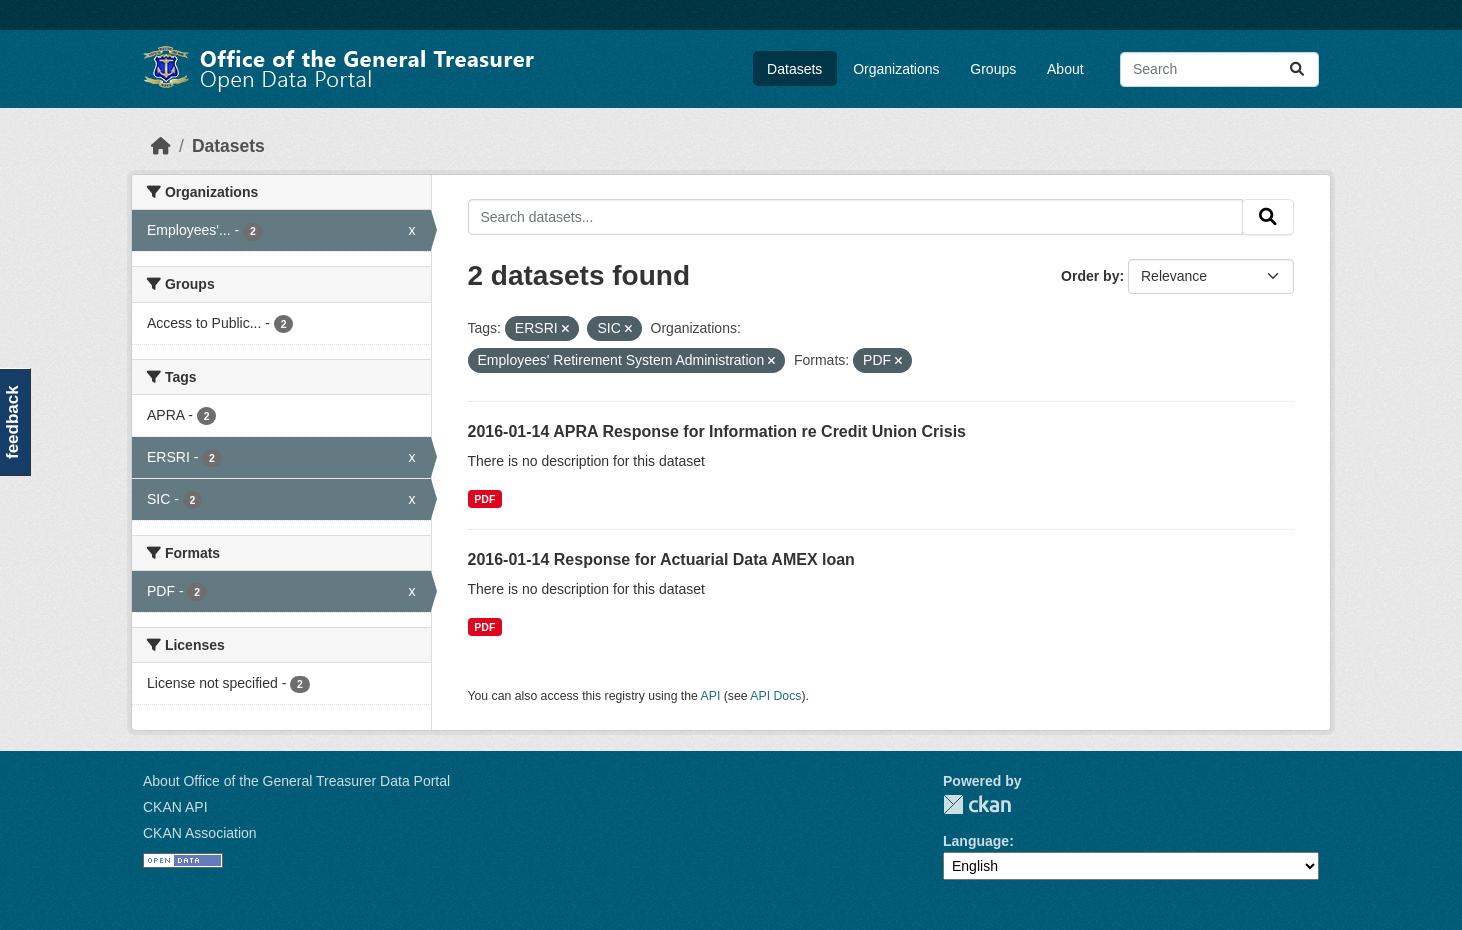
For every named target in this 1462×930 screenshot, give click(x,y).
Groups (993, 69)
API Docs (775, 696)
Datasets (794, 69)
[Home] (161, 146)
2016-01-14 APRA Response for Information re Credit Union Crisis (717, 431)
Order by (1090, 276)
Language (976, 841)
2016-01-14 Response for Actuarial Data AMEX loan (661, 559)
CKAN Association (200, 833)
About (1065, 69)
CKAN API (175, 807)
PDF (484, 499)
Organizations (896, 69)
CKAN (977, 804)
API (711, 696)
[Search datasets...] (1219, 69)
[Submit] (1297, 69)
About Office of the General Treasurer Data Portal (296, 781)
